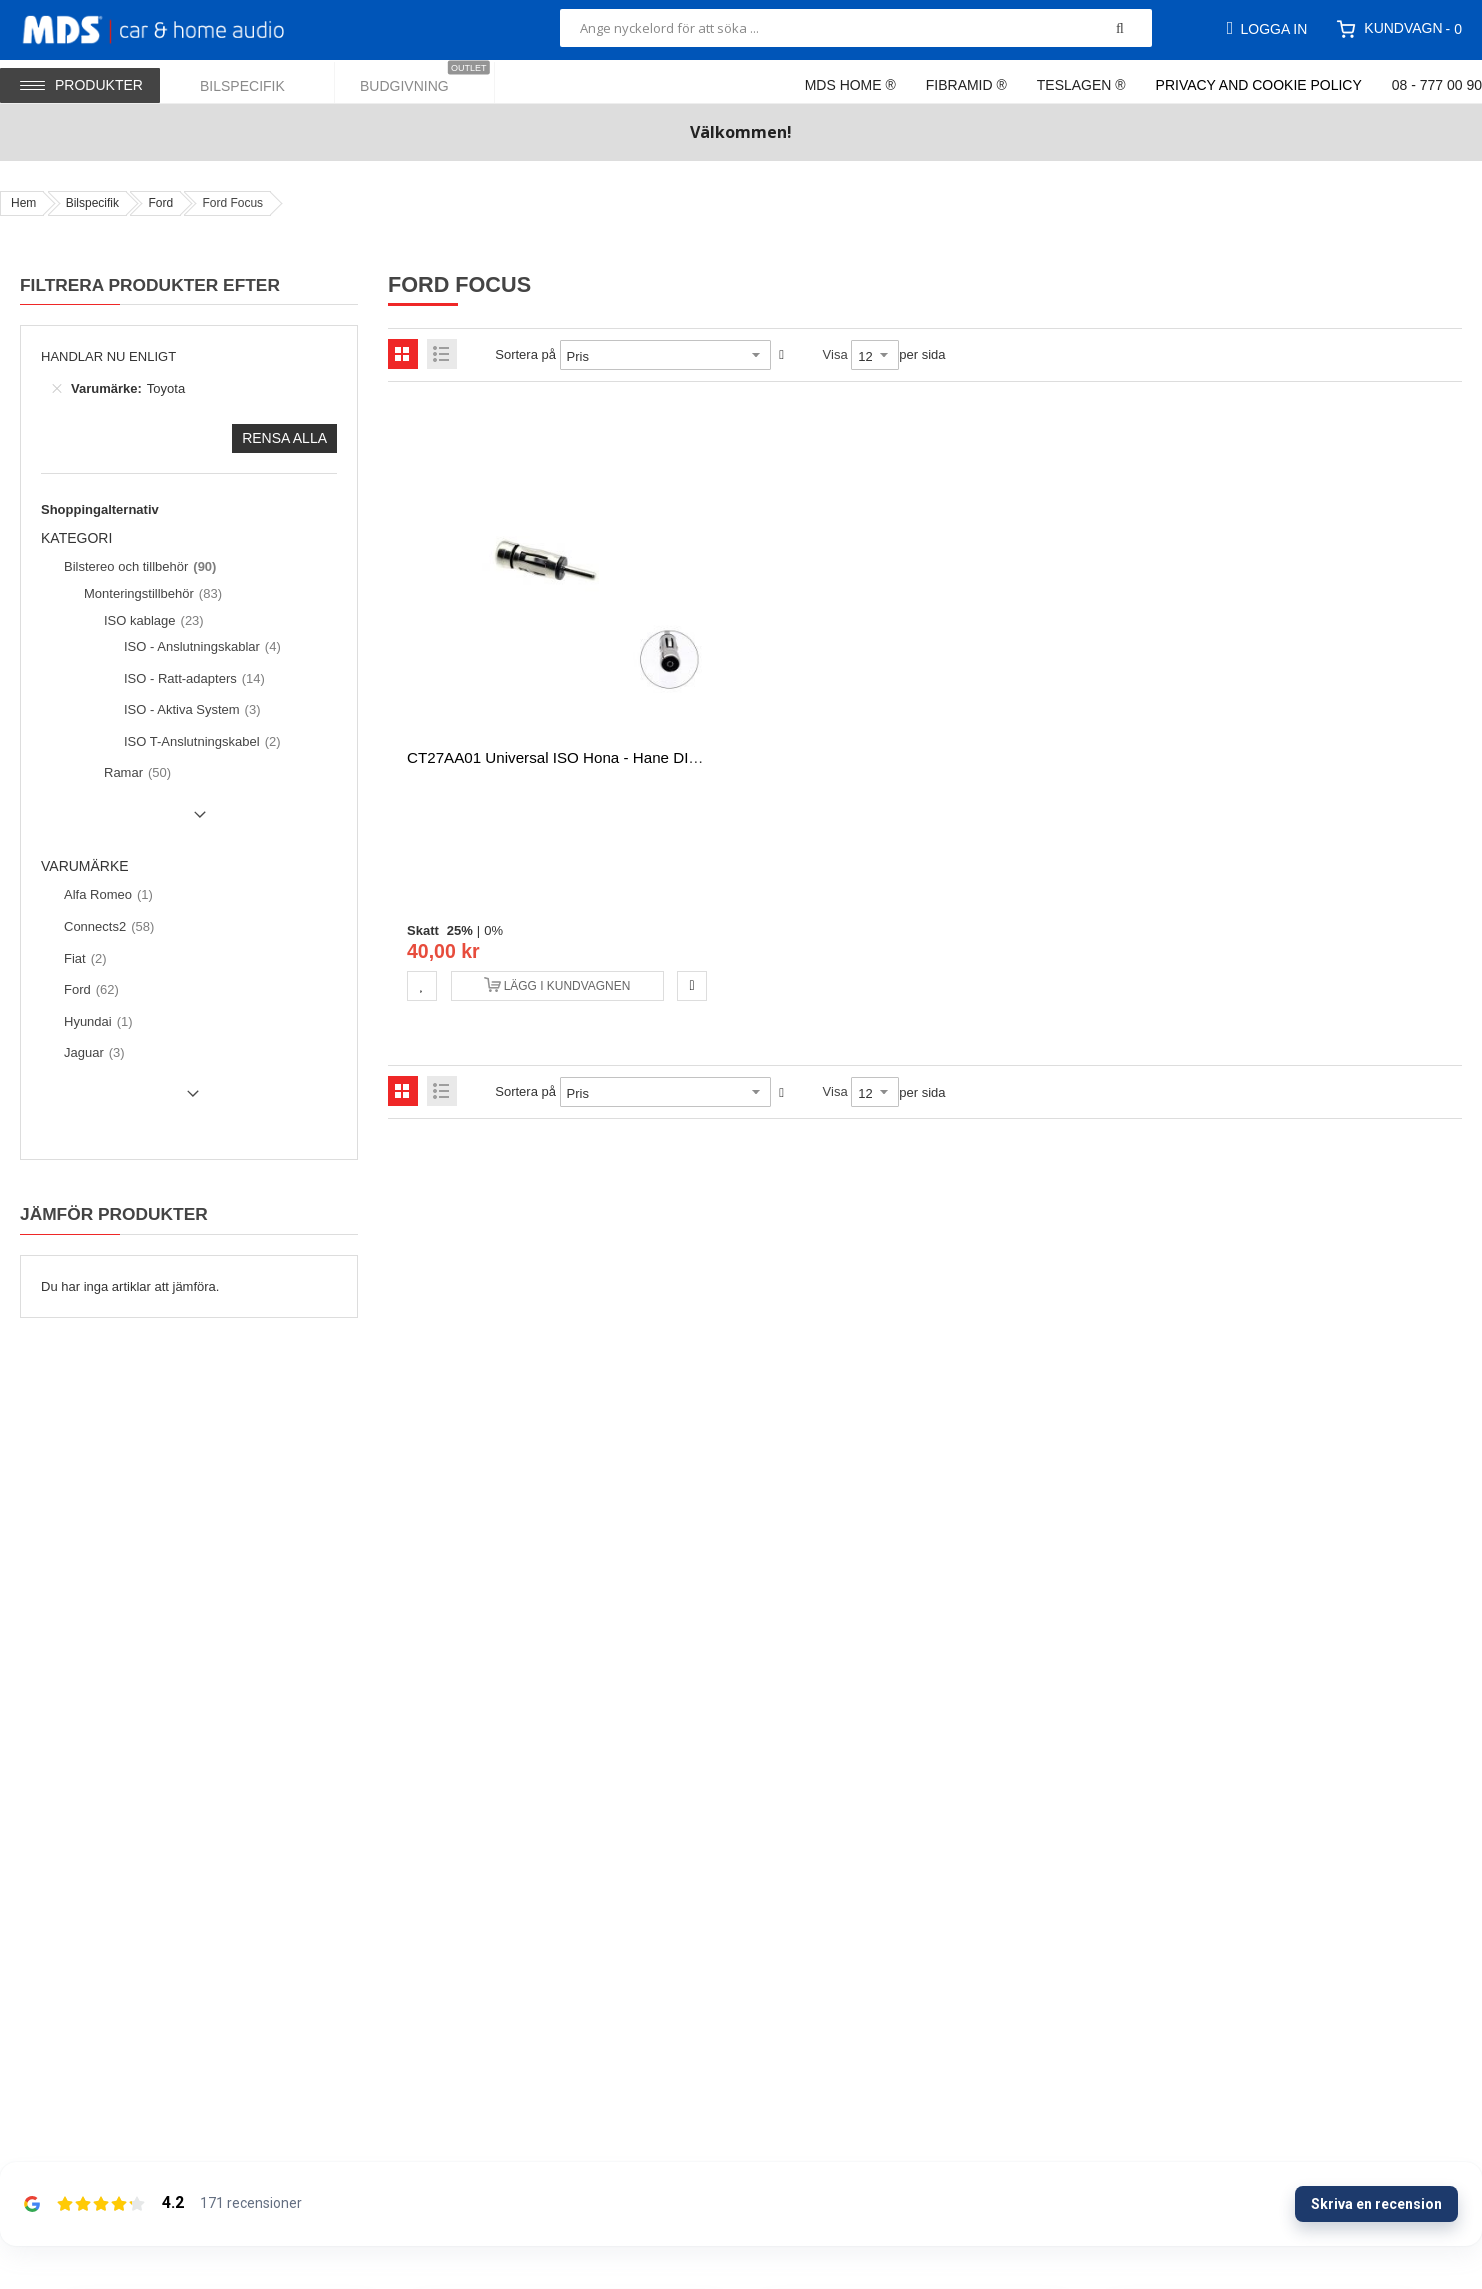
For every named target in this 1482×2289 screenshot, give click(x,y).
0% (493, 930)
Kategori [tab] (76, 538)
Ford (160, 203)
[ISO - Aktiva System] (190, 710)
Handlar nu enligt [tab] (108, 356)
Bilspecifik (92, 203)
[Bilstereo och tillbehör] (137, 567)
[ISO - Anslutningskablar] (200, 647)
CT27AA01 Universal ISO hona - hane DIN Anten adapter (603, 757)
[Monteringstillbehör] (150, 594)
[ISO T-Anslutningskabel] (200, 742)
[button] (422, 986)
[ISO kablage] (151, 621)
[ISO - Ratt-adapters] (192, 679)
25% (460, 930)
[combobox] (856, 28)
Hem (23, 203)
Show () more (127, 822)
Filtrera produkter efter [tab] (150, 285)
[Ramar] (135, 773)
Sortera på (525, 354)
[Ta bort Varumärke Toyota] (57, 389)
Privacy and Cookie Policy (1259, 85)
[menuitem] (255, 81)
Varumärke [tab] (85, 866)
